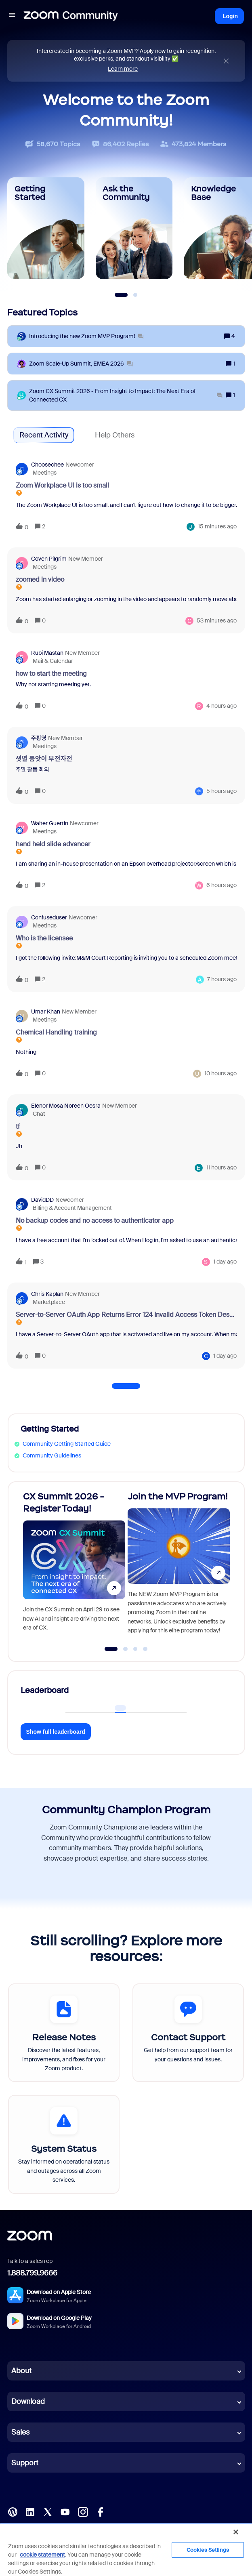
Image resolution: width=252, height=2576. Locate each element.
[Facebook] (100, 2511)
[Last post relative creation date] (217, 526)
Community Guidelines (52, 1455)
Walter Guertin (49, 823)
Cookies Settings (208, 2550)
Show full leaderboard (55, 1732)
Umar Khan (45, 1011)
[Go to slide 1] (111, 1649)
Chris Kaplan (47, 1294)
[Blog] (12, 2511)
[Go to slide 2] (125, 1649)
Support (24, 2463)
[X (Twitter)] (47, 2511)
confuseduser (49, 917)
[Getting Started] (45, 228)
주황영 (39, 738)
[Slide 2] (135, 295)
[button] (12, 16)
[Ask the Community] (134, 228)
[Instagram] (83, 2511)
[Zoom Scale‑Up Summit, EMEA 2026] (81, 364)
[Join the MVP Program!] (179, 1568)
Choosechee (47, 464)
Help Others (114, 435)
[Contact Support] (188, 2032)
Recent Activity (43, 435)
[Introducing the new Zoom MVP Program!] (86, 336)
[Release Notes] (64, 2032)
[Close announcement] (226, 60)
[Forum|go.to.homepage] (70, 16)
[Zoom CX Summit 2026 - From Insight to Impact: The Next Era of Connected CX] (126, 395)
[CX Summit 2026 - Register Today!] (74, 1568)
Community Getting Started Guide (67, 1443)
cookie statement (42, 2554)
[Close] (235, 2532)
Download (28, 2401)
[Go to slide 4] (145, 1649)
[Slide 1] (121, 295)
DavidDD (42, 1200)
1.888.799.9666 (32, 2273)
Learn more (123, 68)
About (21, 2371)
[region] (126, 2549)
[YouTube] (65, 2511)
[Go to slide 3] (135, 1649)
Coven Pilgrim (49, 558)
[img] (226, 61)
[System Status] (64, 2144)
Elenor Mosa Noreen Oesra (66, 1105)
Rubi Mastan (47, 653)
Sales (20, 2432)
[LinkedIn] (30, 2511)
